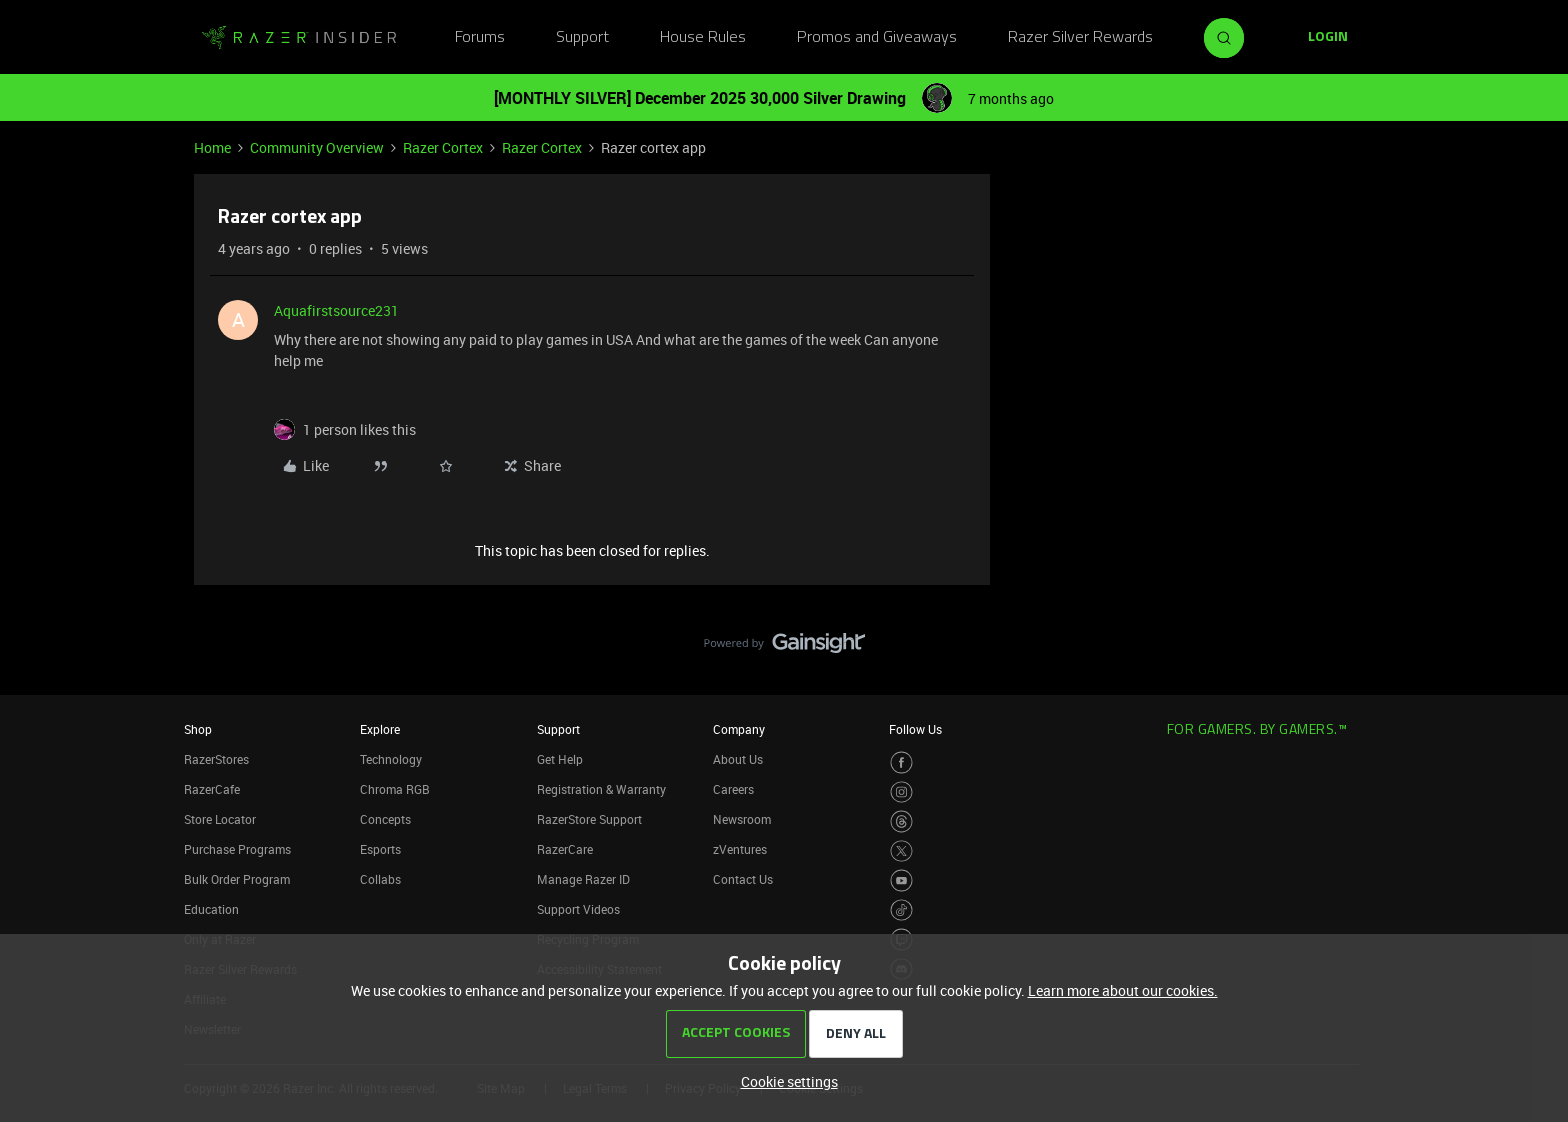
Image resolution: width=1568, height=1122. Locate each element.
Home (212, 147)
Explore (380, 729)
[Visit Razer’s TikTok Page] (901, 910)
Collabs (380, 879)
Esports (380, 849)
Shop (198, 729)
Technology (391, 759)
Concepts (385, 819)
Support (582, 38)
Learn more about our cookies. (1123, 990)
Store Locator (220, 819)
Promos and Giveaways (877, 38)
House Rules (703, 38)
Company (739, 729)
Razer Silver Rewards (1080, 38)
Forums (480, 38)
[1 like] (359, 429)
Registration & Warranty (601, 789)
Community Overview (317, 147)
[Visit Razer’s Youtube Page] (901, 880)
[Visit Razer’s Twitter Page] (901, 851)
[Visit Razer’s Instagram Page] (901, 792)
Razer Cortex (443, 147)
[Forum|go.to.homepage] (299, 38)
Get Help (560, 759)
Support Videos (578, 909)
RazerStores (216, 759)
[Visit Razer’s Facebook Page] (901, 762)
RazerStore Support (589, 819)
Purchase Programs (237, 849)
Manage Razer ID (583, 879)
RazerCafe (212, 789)
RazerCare (565, 849)
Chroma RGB (395, 789)
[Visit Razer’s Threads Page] (901, 821)
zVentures (740, 849)
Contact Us (743, 879)
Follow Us (915, 729)
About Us (738, 759)
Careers (733, 789)
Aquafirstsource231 (336, 310)
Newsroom (742, 819)
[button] (1328, 38)
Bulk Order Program (237, 879)
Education (211, 909)
